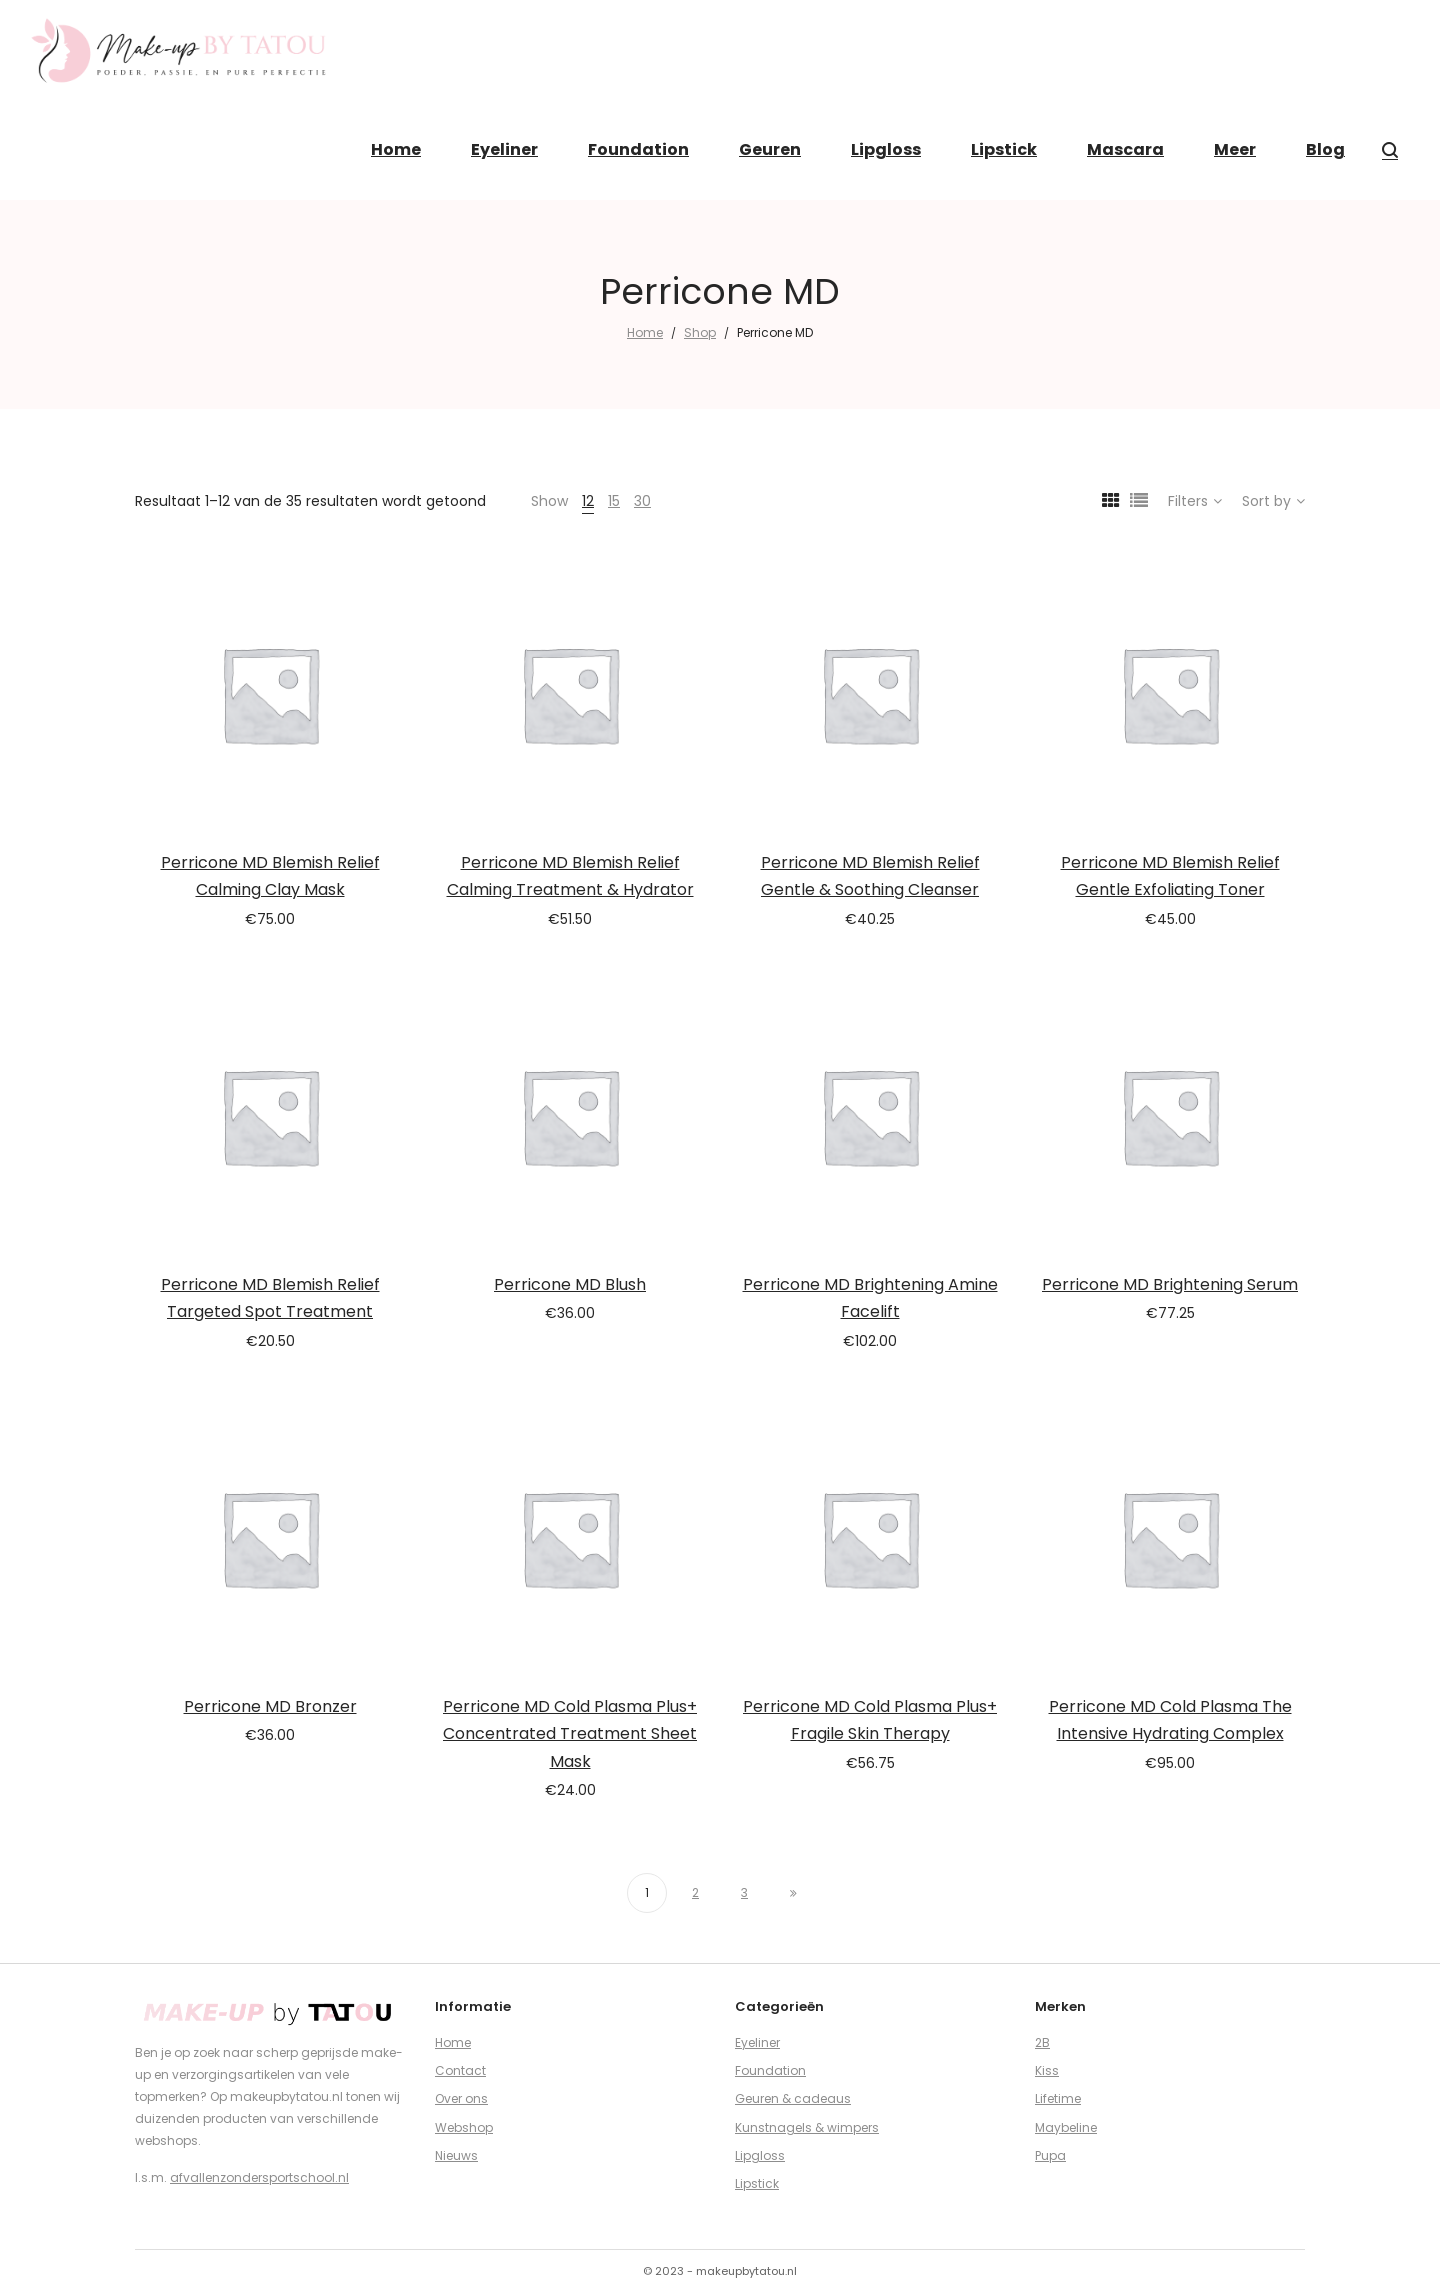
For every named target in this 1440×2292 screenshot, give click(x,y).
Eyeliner (757, 2042)
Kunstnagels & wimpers (807, 2127)
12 (588, 501)
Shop (700, 332)
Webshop (464, 2127)
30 (642, 501)
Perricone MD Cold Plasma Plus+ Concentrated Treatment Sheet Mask (570, 1734)
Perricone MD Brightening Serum (1170, 1284)
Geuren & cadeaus (793, 2098)
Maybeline (1066, 2127)
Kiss (1047, 2070)
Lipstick (757, 2183)
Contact (460, 2070)
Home (645, 332)
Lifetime (1058, 2098)
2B (1042, 2042)
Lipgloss (760, 2155)
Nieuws (456, 2155)
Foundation (770, 2070)
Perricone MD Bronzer (270, 1706)
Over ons (461, 2098)
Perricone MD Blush (570, 1284)
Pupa (1050, 2155)
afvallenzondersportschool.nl (259, 2177)
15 (614, 501)
